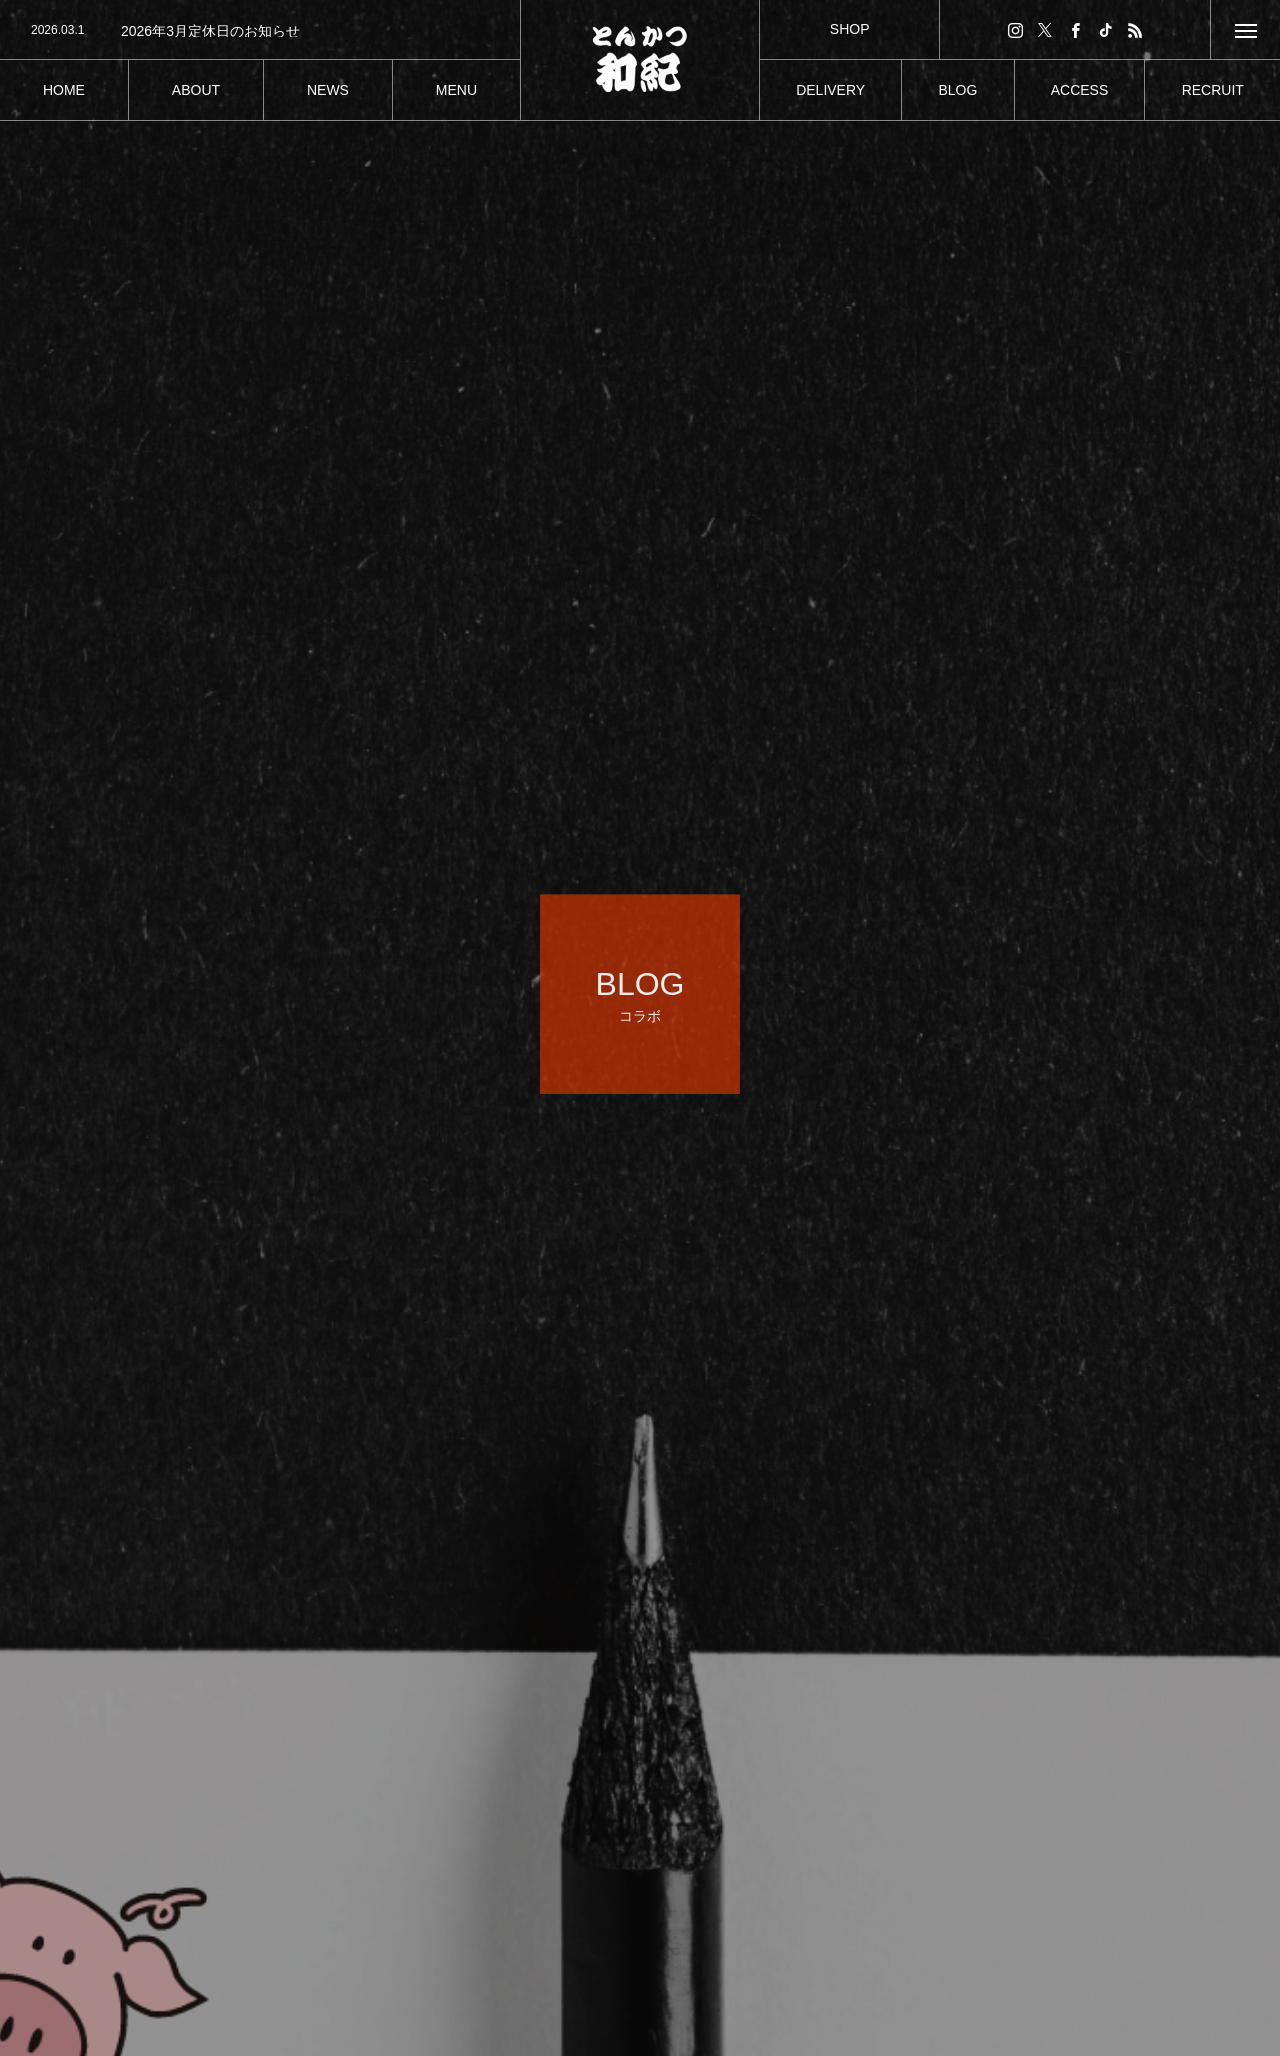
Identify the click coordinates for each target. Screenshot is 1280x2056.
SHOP (850, 29)
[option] (260, 31)
